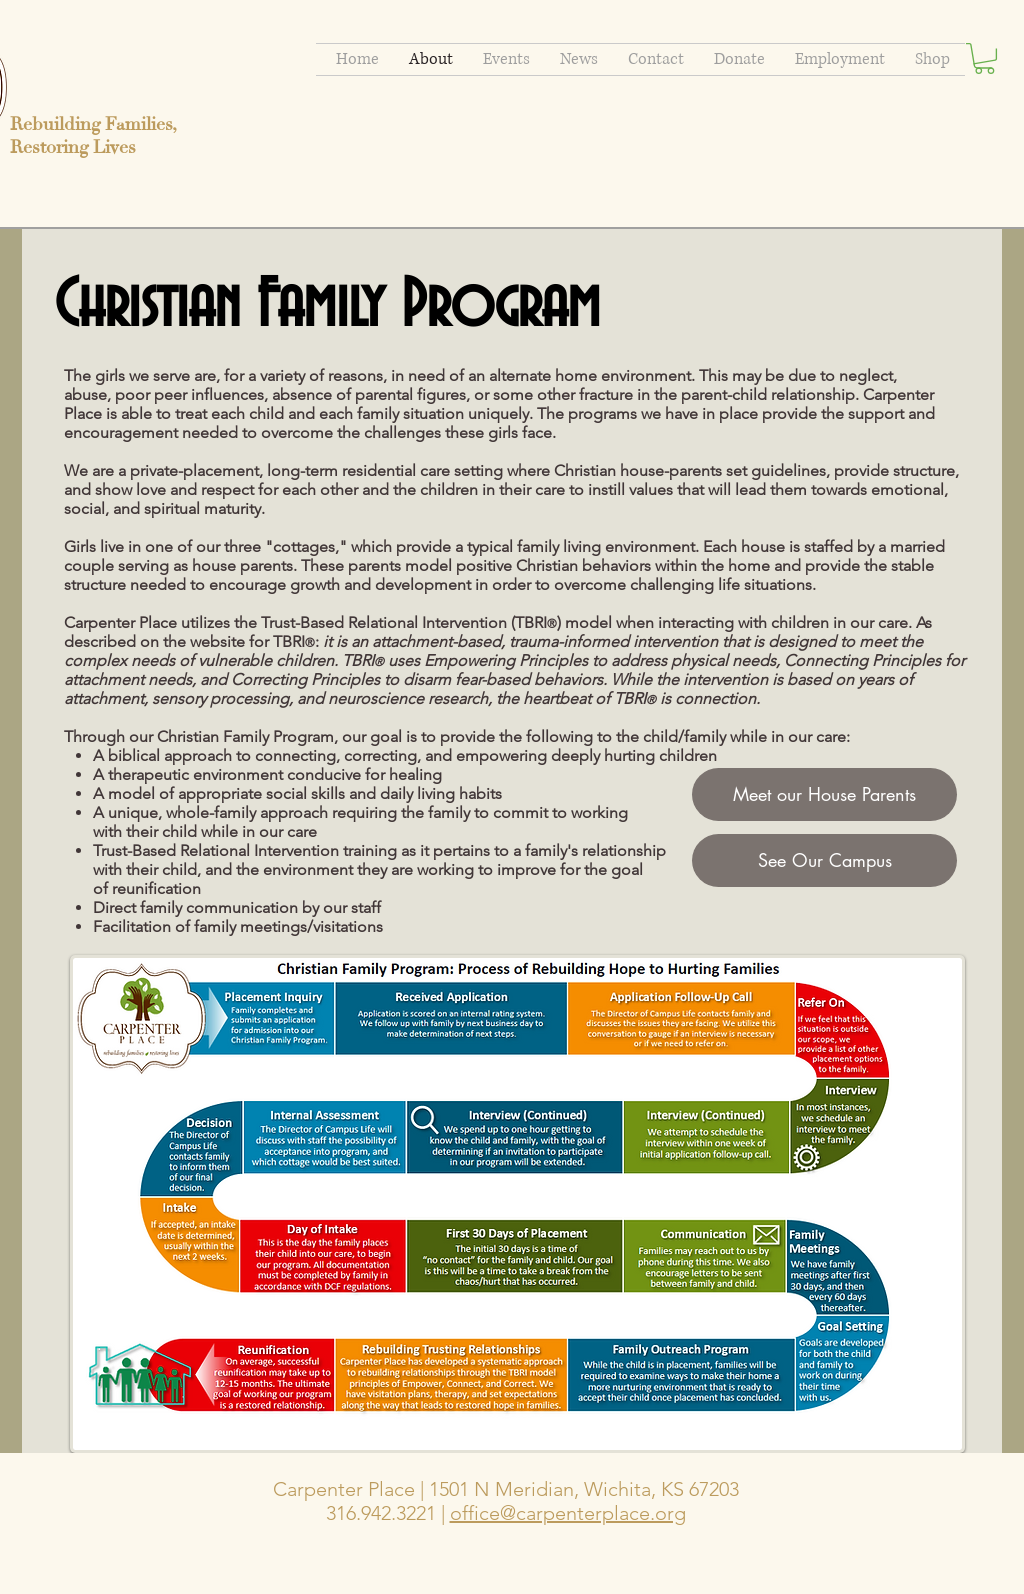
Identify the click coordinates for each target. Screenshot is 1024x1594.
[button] (984, 58)
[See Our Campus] (824, 860)
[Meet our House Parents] (824, 794)
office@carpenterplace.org (568, 1513)
